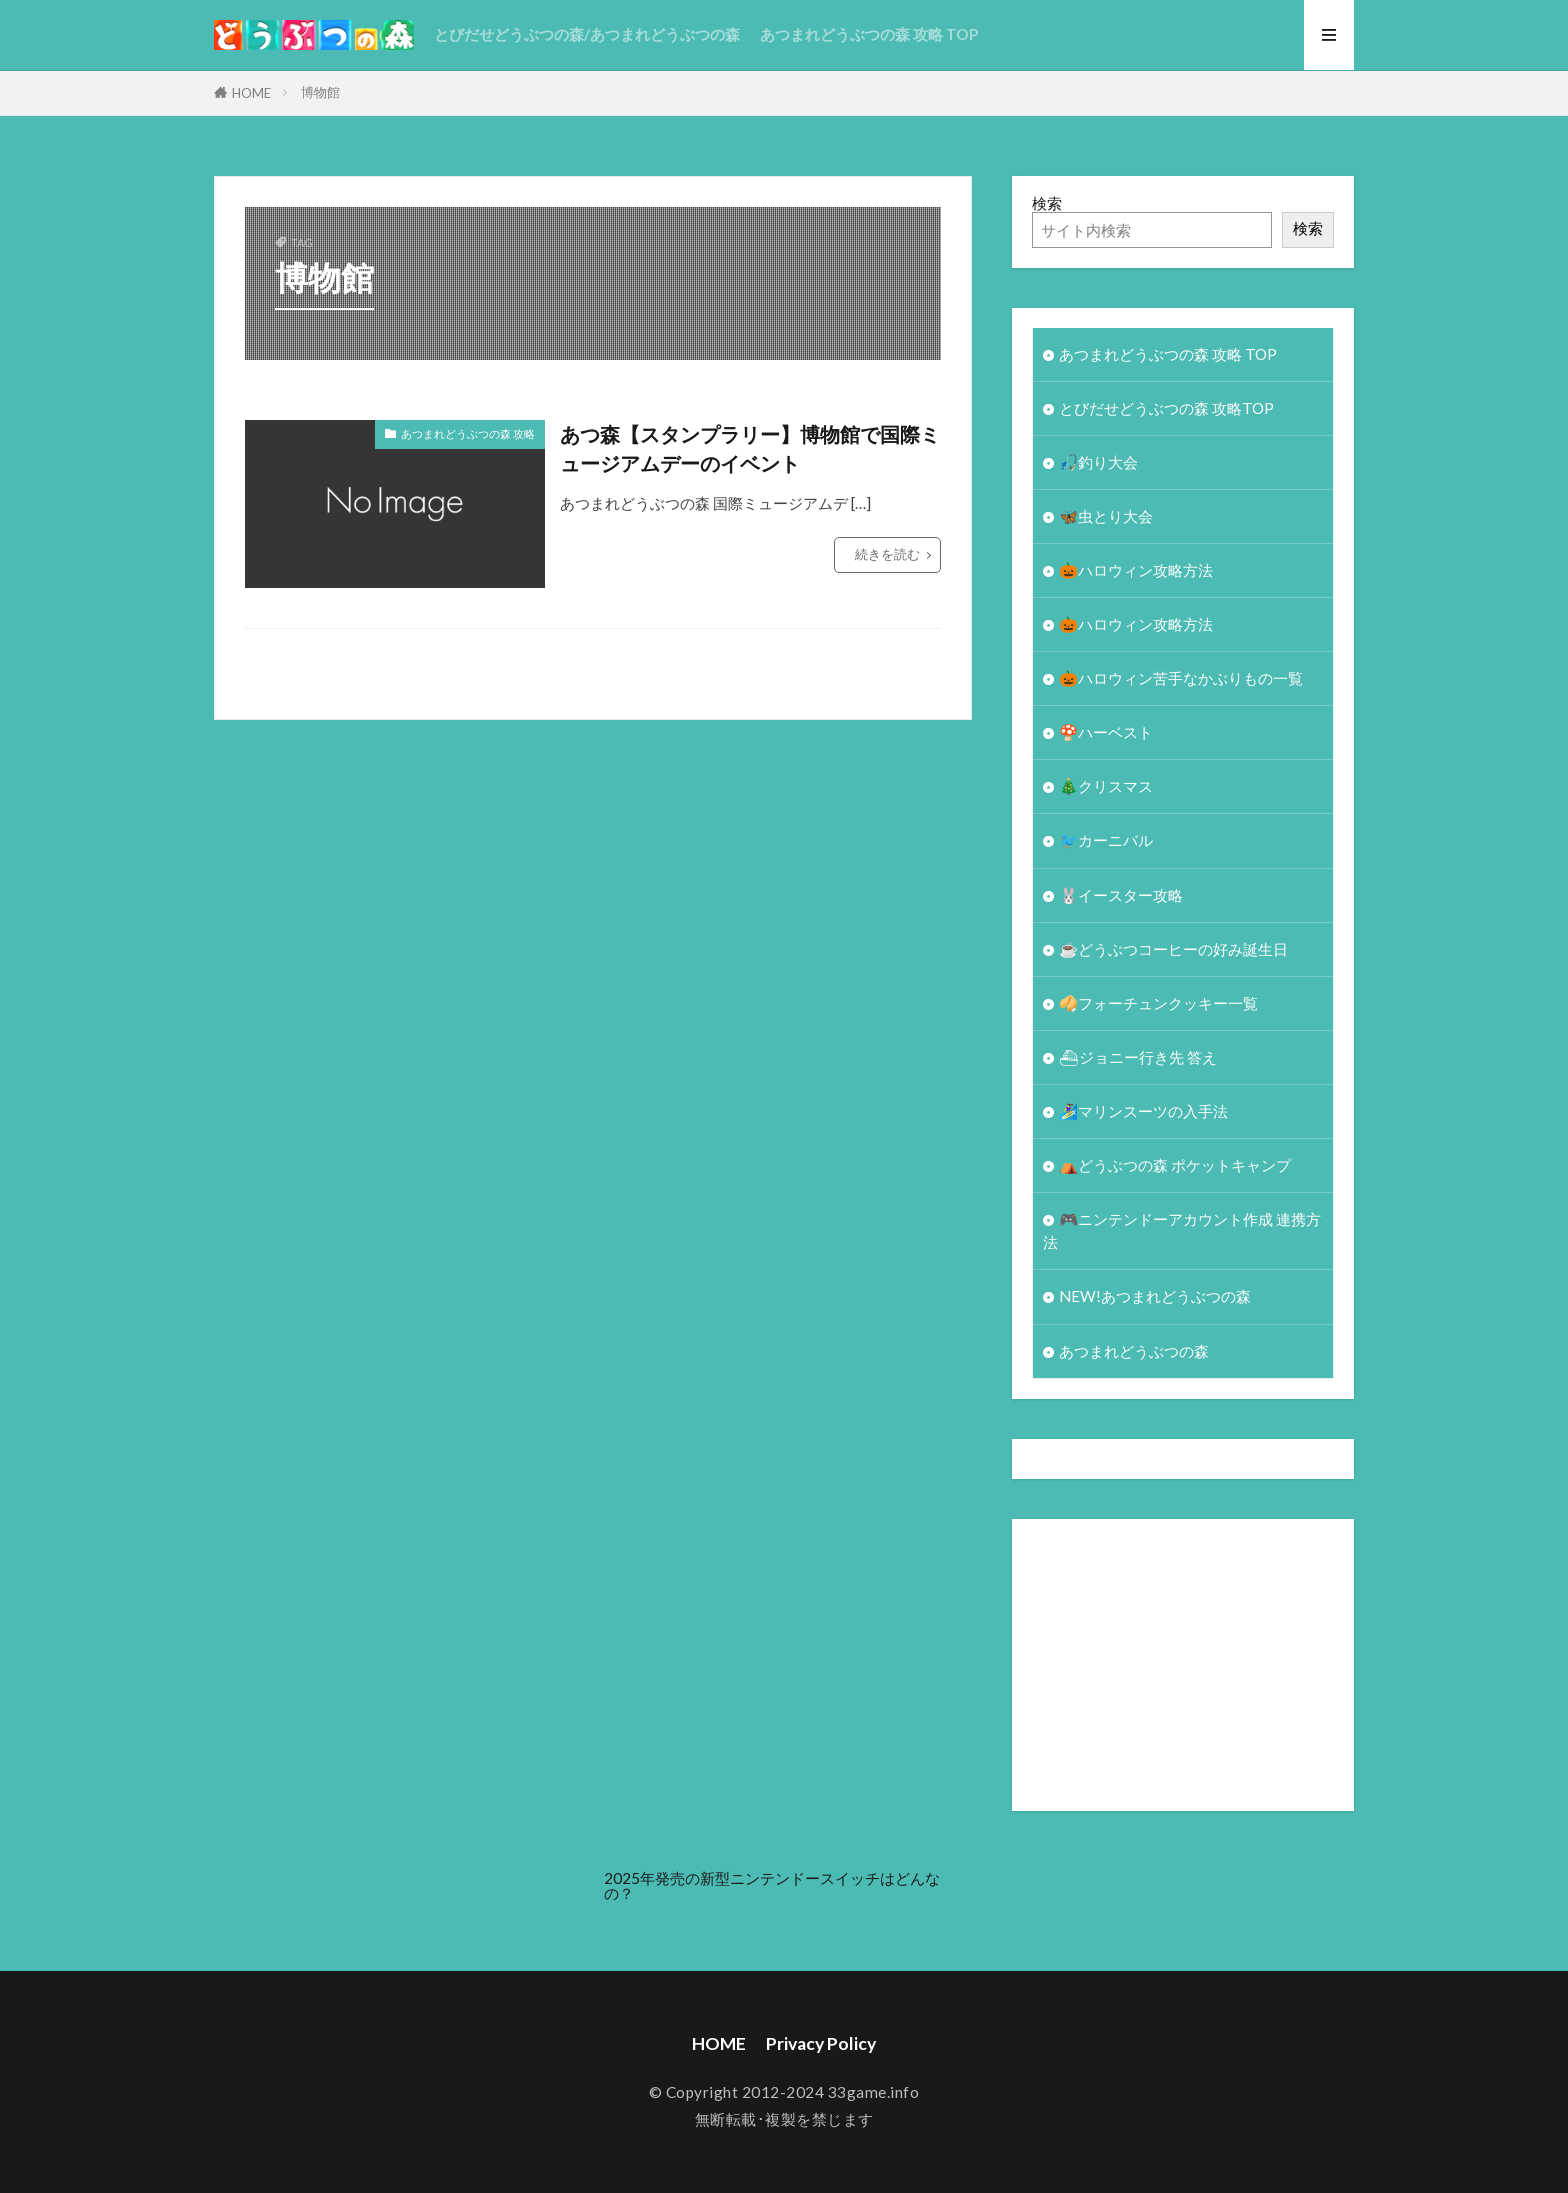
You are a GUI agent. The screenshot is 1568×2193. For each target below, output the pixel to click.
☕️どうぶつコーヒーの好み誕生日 (1173, 949)
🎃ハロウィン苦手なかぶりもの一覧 (1181, 678)
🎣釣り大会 (1098, 462)
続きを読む (887, 554)
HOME (251, 93)
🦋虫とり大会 (1106, 516)
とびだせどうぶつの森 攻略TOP (1166, 408)
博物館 (320, 92)
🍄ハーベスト (1106, 732)
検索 (1047, 203)
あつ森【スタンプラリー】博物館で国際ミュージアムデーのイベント (750, 449)
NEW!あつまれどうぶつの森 (1155, 1296)
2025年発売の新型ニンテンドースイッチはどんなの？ (772, 1885)
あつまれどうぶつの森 (1134, 1351)
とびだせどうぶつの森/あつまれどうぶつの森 (587, 34)
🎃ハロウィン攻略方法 (1136, 570)
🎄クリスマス (1106, 786)
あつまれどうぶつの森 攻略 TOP (869, 34)
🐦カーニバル (1106, 840)
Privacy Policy (821, 2043)
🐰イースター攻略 (1121, 895)
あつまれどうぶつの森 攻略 (468, 433)
